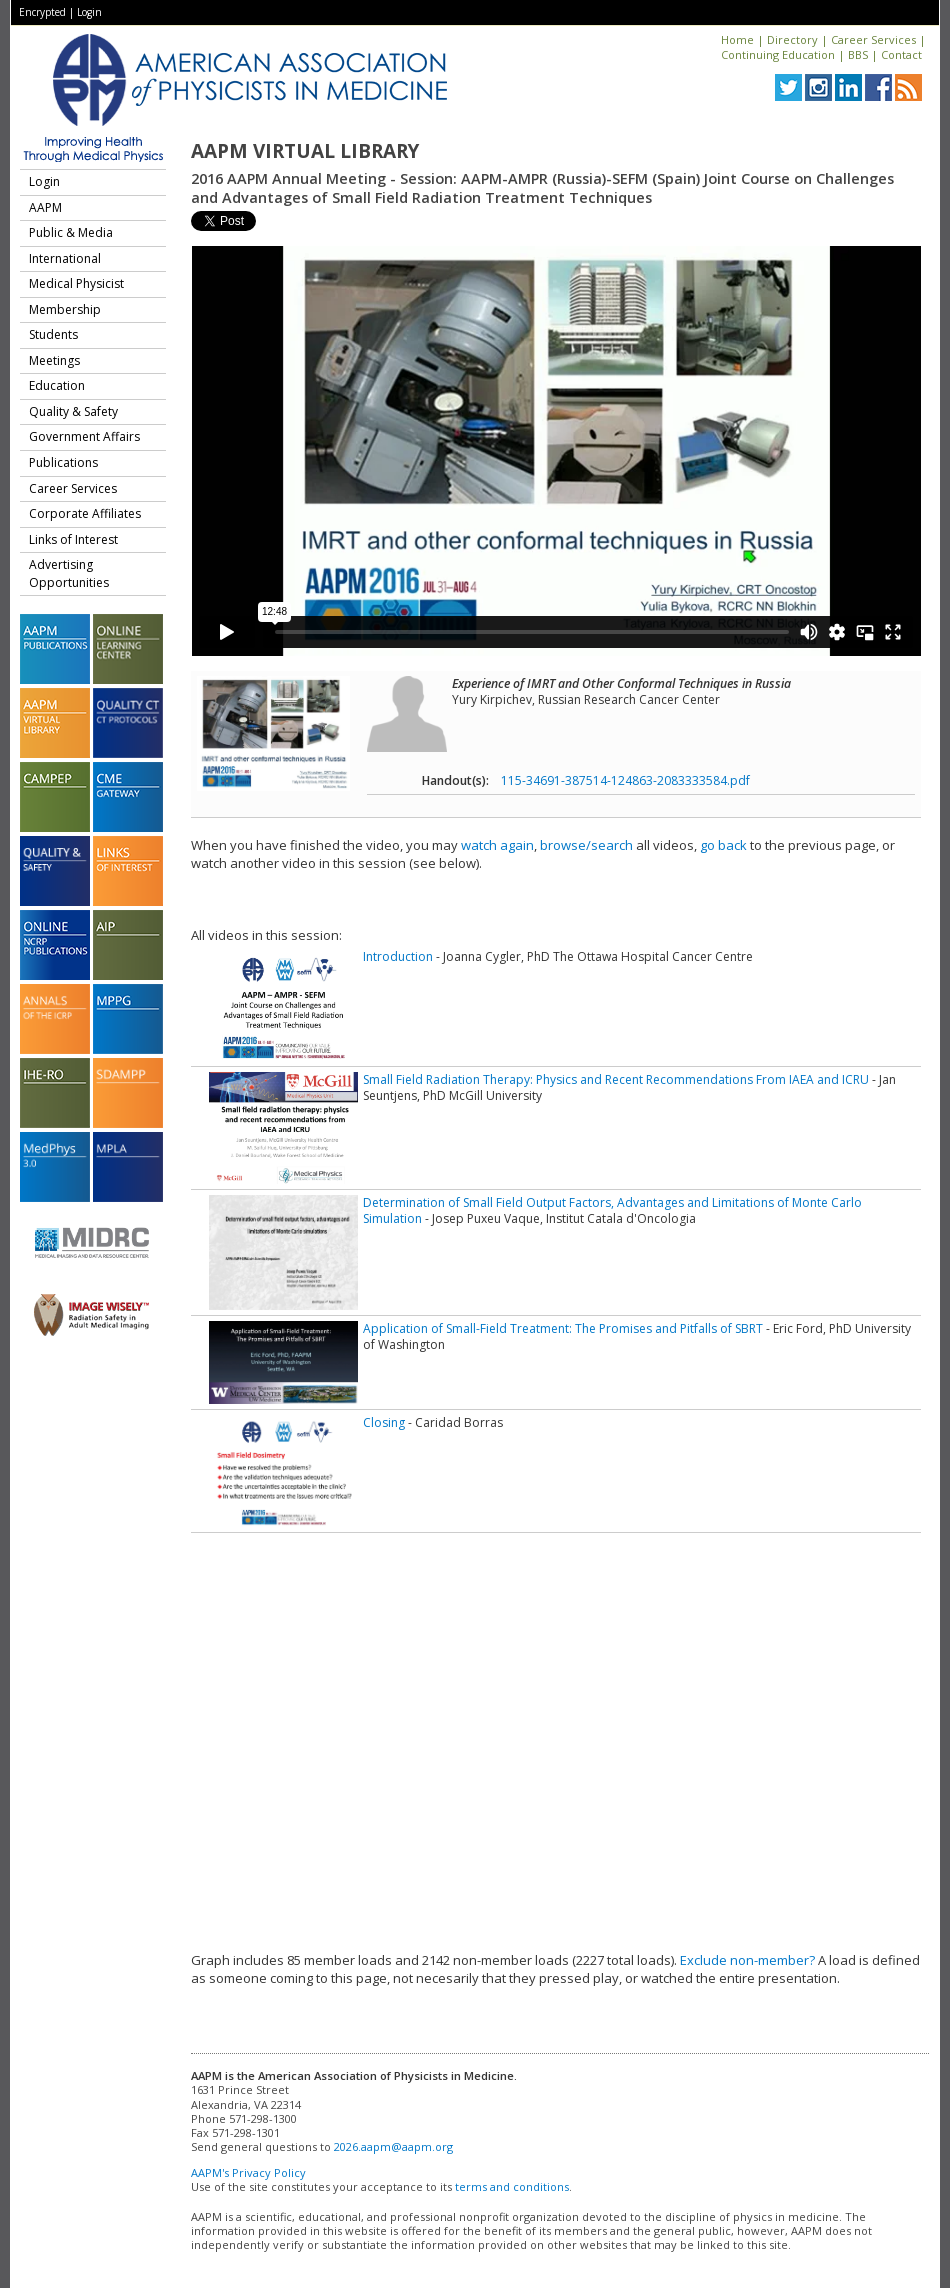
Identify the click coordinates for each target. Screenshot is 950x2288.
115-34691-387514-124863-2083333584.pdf (625, 780)
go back (723, 845)
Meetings (54, 360)
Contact (901, 54)
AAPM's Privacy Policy (248, 2172)
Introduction (398, 956)
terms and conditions (512, 2186)
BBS (858, 54)
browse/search (586, 845)
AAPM (45, 207)
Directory (792, 39)
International (65, 258)
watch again (497, 845)
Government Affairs (84, 436)
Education (57, 385)
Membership (65, 309)
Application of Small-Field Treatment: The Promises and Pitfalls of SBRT (563, 1328)
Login (89, 12)
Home (737, 39)
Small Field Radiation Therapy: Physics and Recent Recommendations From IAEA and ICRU (616, 1079)
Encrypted (42, 12)
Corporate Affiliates (85, 513)
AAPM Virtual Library (305, 151)
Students (53, 334)
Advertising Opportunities (69, 573)
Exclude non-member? (747, 1960)
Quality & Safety (73, 411)
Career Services (873, 39)
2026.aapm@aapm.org (393, 2146)
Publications (63, 462)
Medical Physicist (76, 283)
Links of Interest (73, 539)
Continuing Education (778, 54)
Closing (384, 1422)
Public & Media (71, 232)
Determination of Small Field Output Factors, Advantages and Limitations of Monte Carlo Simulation (612, 1210)
